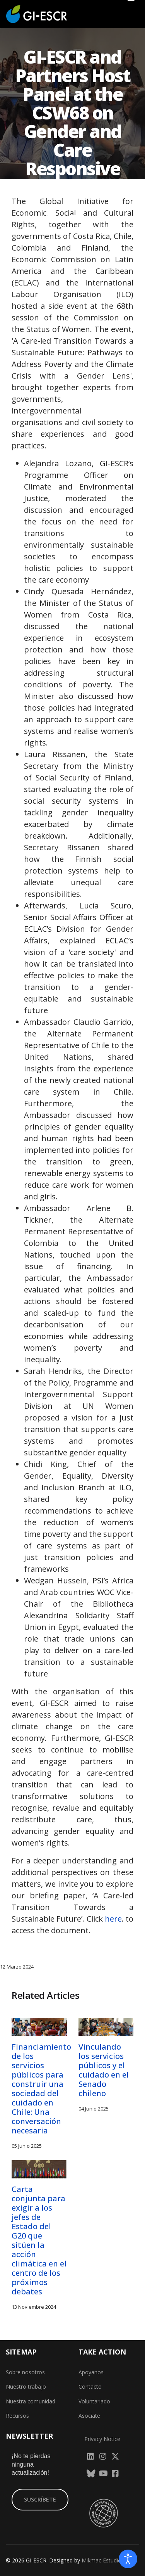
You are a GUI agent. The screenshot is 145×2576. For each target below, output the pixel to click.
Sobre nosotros (25, 2372)
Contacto (90, 2386)
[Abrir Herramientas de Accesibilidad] (128, 2559)
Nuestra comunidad (30, 2401)
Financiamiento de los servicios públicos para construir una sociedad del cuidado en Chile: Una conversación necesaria (41, 2088)
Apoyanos (91, 2372)
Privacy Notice (102, 2439)
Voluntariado (94, 2401)
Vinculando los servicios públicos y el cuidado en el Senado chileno (103, 2070)
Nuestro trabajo (26, 2386)
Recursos (17, 2415)
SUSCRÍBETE (40, 2499)
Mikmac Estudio (101, 2560)
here (113, 1918)
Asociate (89, 2415)
